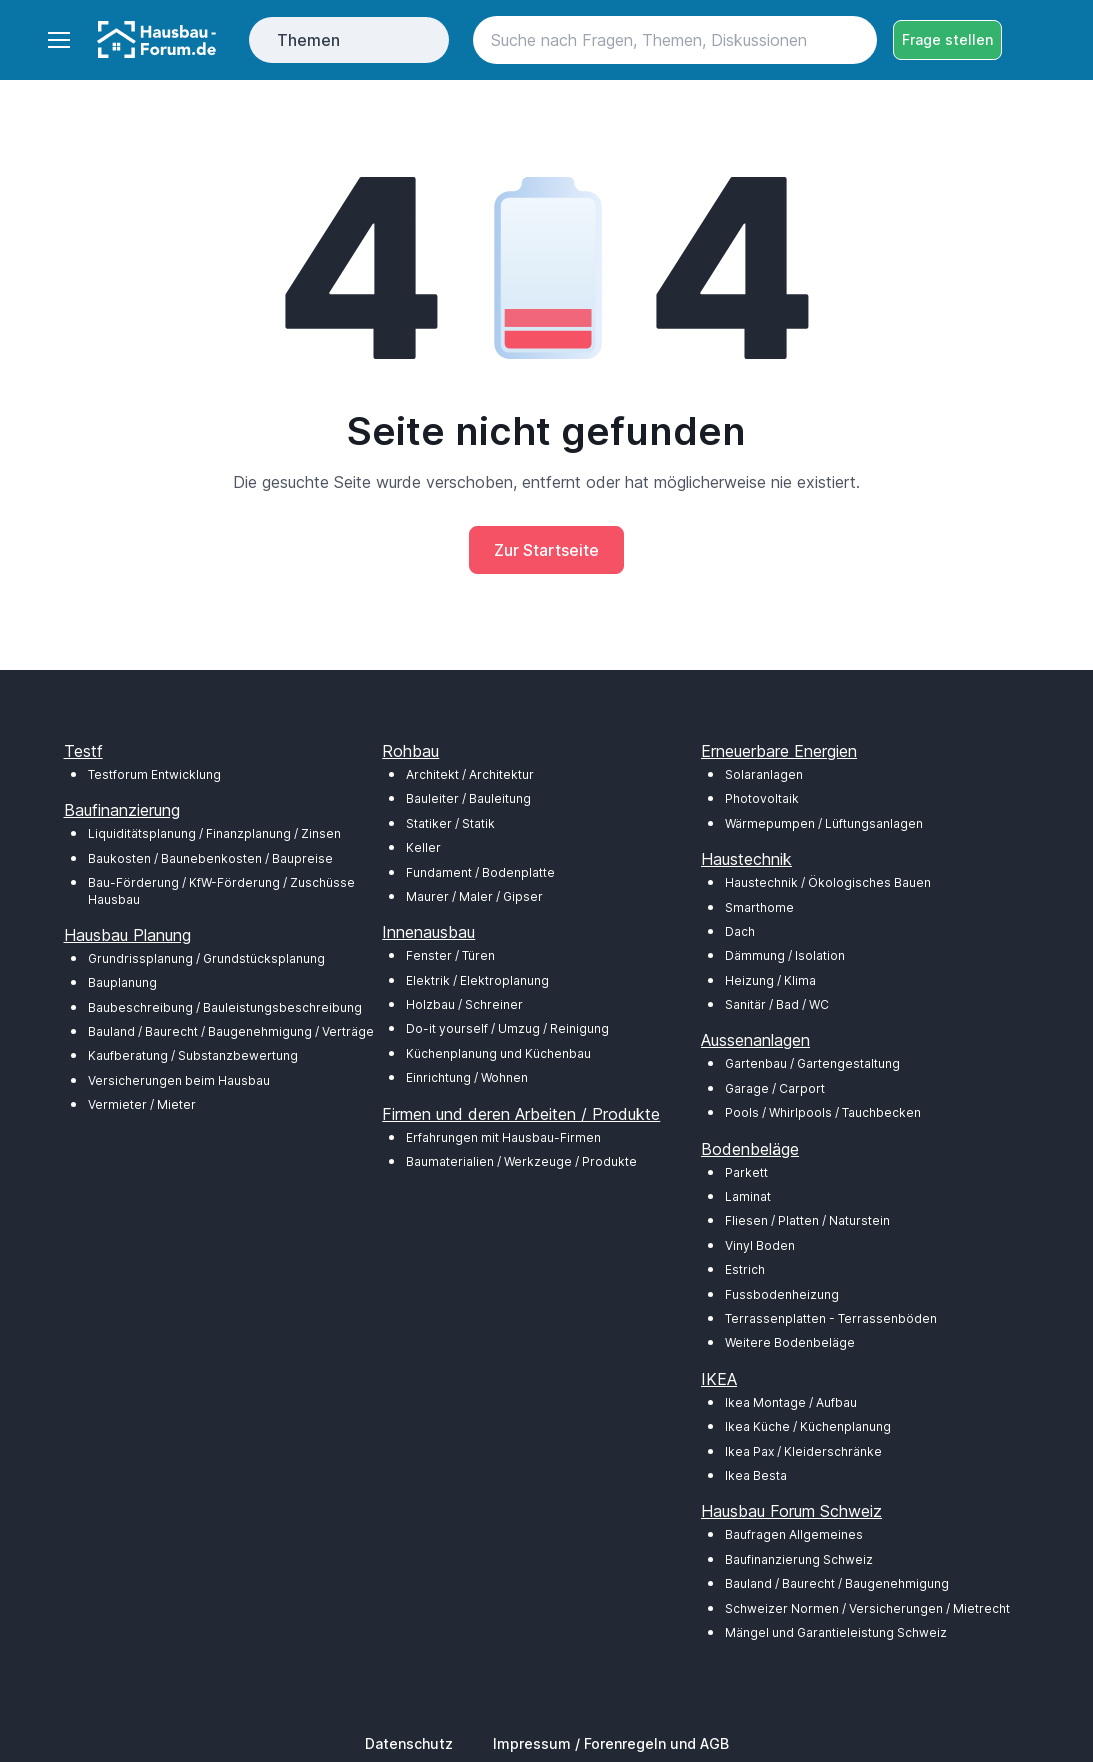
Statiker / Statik (450, 823)
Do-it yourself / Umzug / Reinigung (507, 1028)
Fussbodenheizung (782, 1294)
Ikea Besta (756, 1475)
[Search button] (853, 40)
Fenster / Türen (450, 955)
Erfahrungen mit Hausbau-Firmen (503, 1137)
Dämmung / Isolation (785, 955)
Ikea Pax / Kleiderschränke (803, 1451)
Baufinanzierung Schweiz (799, 1559)
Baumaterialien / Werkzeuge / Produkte (521, 1161)
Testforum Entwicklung (154, 774)
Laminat (748, 1196)
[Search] (674, 40)
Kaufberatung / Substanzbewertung (193, 1055)
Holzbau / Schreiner (464, 1004)
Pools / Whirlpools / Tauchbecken (823, 1112)
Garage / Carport (775, 1088)
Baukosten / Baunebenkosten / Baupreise (210, 858)
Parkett (746, 1172)
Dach (740, 931)
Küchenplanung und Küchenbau (498, 1053)
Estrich (745, 1269)
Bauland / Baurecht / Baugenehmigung (837, 1583)
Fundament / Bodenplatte (480, 872)
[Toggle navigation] (58, 40)
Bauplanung (122, 982)
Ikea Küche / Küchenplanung (808, 1426)
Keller (423, 847)
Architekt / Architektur (470, 774)
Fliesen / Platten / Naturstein (807, 1220)
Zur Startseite (546, 550)
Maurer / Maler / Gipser (474, 896)
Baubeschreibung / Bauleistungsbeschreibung (225, 1007)
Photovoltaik (762, 798)
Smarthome (759, 907)
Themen (308, 40)
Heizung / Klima (770, 980)
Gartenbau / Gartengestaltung (812, 1063)
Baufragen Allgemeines (794, 1534)
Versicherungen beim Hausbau (179, 1080)
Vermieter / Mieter (142, 1104)
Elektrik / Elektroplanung (477, 980)
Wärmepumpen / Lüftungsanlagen (824, 823)
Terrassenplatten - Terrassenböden (831, 1318)
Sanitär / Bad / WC (777, 1004)
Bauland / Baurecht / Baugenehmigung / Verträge (231, 1031)
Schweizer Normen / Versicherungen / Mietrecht (867, 1608)
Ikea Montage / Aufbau (791, 1402)
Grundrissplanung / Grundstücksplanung (206, 958)
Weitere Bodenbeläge (790, 1342)
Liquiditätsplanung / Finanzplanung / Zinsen (214, 833)
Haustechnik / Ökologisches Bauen (828, 882)
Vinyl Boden (760, 1245)
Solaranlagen (764, 774)
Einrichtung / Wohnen (467, 1077)
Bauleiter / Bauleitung (468, 798)
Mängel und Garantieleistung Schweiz (836, 1632)
